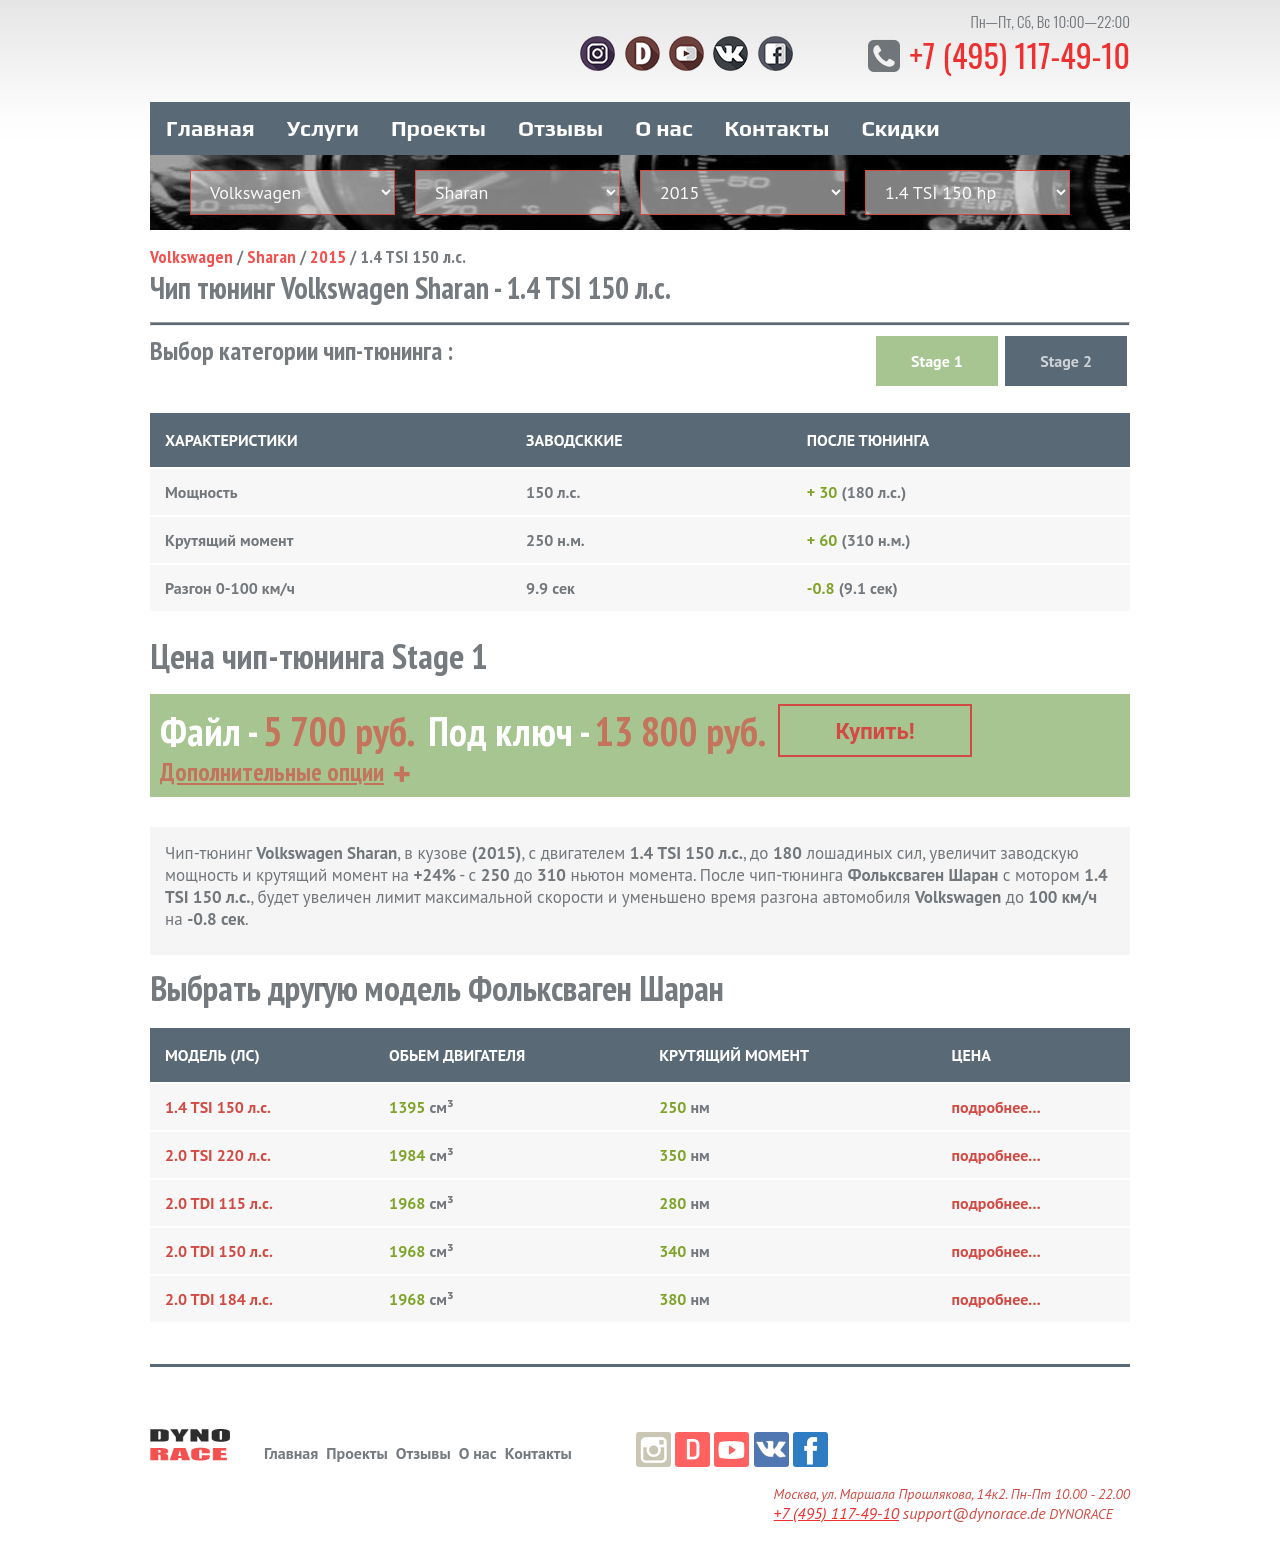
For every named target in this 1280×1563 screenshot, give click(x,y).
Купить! (875, 731)
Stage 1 (937, 361)
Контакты (777, 128)
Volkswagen (191, 256)
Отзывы (560, 128)
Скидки (901, 128)
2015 (328, 256)
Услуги (323, 128)
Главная (210, 128)
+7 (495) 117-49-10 (1019, 54)
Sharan (271, 256)
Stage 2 (1066, 361)
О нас (663, 128)
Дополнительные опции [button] (272, 772)
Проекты (438, 128)
